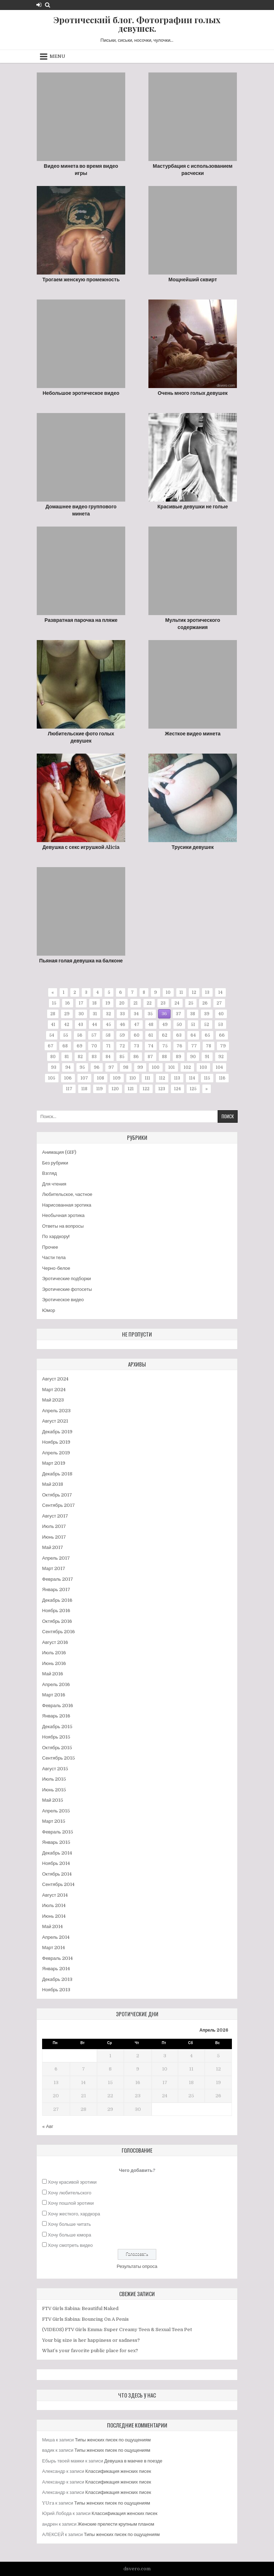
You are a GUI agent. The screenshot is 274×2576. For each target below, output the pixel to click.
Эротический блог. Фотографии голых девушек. (137, 24)
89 (178, 1056)
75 (165, 1045)
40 (221, 1013)
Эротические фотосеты (67, 1289)
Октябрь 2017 (57, 1495)
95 (82, 1067)
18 (94, 1003)
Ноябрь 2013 (56, 1989)
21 (135, 1003)
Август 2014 (55, 1895)
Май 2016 (52, 1673)
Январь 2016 (56, 1716)
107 (84, 1078)
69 (79, 1045)
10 (168, 992)
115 (207, 1078)
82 (80, 1056)
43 (80, 1024)
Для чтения (54, 1184)
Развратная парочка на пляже (81, 620)
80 (53, 1056)
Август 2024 (55, 1379)
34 (136, 1013)
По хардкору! (56, 1236)
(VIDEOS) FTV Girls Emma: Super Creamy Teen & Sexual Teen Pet (117, 2329)
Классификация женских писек (118, 2471)
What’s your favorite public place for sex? (90, 2350)
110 (133, 1078)
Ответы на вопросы (63, 1226)
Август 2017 (55, 1516)
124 (177, 1088)
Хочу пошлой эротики (71, 2203)
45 (108, 1024)
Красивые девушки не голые (192, 506)
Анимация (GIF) (59, 1152)
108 (100, 1078)
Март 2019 (53, 1463)
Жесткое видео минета (192, 733)
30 (81, 1013)
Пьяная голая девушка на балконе (81, 961)
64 (193, 1035)
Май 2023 (53, 1400)
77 (194, 1045)
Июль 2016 (54, 1652)
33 (122, 1013)
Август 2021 (55, 1421)
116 (222, 1078)
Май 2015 (52, 1800)
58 (108, 1035)
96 (97, 1067)
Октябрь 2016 (57, 1621)
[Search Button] (47, 5)
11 (181, 992)
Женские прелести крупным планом (116, 2524)
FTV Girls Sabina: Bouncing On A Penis (85, 2319)
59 (122, 1035)
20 (122, 1003)
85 (122, 1056)
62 (164, 1035)
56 (79, 1035)
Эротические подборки (66, 1278)
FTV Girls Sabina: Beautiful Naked (80, 2308)
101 (171, 1067)
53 (220, 1024)
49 (165, 1024)
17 (81, 1003)
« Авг (47, 2126)
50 (179, 1024)
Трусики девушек (193, 847)
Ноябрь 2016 (56, 1610)
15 (54, 1003)
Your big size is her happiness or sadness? (91, 2340)
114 (192, 1078)
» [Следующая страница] (207, 1088)
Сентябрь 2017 (58, 1505)
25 (190, 1003)
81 (67, 1056)
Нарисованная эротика (66, 1205)
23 (163, 1003)
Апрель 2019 (56, 1452)
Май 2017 (52, 1547)
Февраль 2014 (57, 1958)
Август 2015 (55, 1768)
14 (220, 992)
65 (207, 1035)
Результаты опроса (137, 2266)
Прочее (50, 1247)
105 (51, 1078)
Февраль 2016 (57, 1705)
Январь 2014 (56, 1968)
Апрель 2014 (56, 1937)
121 (131, 1088)
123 (161, 1088)
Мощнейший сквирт (192, 279)
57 (94, 1035)
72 (122, 1045)
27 (219, 1003)
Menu (57, 56)
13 (207, 992)
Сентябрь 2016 (58, 1631)
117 (69, 1088)
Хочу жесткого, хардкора (74, 2214)
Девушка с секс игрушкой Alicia (81, 847)
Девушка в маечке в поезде (133, 2461)
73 (136, 1045)
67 (51, 1045)
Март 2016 (53, 1694)
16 (67, 1003)
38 (192, 1013)
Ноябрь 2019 (56, 1442)
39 (206, 1013)
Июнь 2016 (54, 1663)
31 (95, 1013)
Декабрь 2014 (57, 1853)
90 (193, 1056)
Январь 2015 (56, 1842)
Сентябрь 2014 (58, 1884)
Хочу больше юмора (69, 2235)
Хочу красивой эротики (72, 2182)
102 (187, 1067)
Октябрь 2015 (57, 1747)
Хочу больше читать (69, 2224)
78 (208, 1045)
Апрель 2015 (56, 1810)
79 (223, 1045)
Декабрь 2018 (57, 1473)
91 (207, 1056)
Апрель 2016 (56, 1684)
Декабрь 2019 (57, 1431)
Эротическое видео (63, 1299)
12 (194, 992)
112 (162, 1078)
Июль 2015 (54, 1779)
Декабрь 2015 (57, 1726)
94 (68, 1067)
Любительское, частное (67, 1194)
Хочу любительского (69, 2192)
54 (51, 1035)
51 (193, 1024)
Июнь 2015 (54, 1789)
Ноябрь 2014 (56, 1863)
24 (176, 1003)
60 (136, 1035)
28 (52, 1013)
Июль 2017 (54, 1526)
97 (111, 1067)
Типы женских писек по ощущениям (113, 2439)
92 (221, 1056)
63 (179, 1035)
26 (205, 1003)
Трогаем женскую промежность (81, 279)
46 (122, 1024)
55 (65, 1035)
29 (67, 1013)
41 (53, 1024)
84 (108, 1056)
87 (150, 1056)
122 (146, 1088)
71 (108, 1045)
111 (147, 1078)
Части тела (54, 1257)
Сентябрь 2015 (58, 1758)
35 (150, 1013)
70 (94, 1045)
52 (206, 1024)
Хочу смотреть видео (70, 2245)
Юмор (48, 1310)
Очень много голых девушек (193, 393)
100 (155, 1067)
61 (150, 1035)
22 (149, 1003)
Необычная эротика (63, 1215)
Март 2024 (54, 1389)
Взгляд (49, 1173)
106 (68, 1078)
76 (179, 1045)
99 (140, 1067)
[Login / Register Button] (38, 5)
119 (99, 1088)
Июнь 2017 (54, 1537)
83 (94, 1056)
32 (108, 1013)
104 (219, 1067)
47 (136, 1024)
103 (203, 1067)
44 (94, 1024)
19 (108, 1003)
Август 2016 (55, 1642)
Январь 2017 (56, 1589)
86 (136, 1056)
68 (65, 1045)
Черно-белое (56, 1268)
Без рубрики (55, 1163)
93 (53, 1067)
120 (115, 1088)
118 (84, 1088)
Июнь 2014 (54, 1916)
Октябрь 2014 (57, 1874)
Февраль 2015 (57, 1832)
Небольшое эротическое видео (80, 393)
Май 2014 (52, 1926)
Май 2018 (52, 1484)
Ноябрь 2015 (56, 1737)
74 (150, 1045)
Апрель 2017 (56, 1558)
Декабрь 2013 (57, 1979)
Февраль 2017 (57, 1579)
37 (178, 1013)
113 (177, 1078)
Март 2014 (53, 1947)
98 (125, 1067)
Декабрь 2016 (57, 1600)
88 (164, 1056)
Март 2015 (53, 1821)
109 (117, 1078)
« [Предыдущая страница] (52, 992)
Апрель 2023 (56, 1410)
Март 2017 (53, 1568)
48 (150, 1024)
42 (66, 1024)
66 (222, 1035)
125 (193, 1088)
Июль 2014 (54, 1905)
